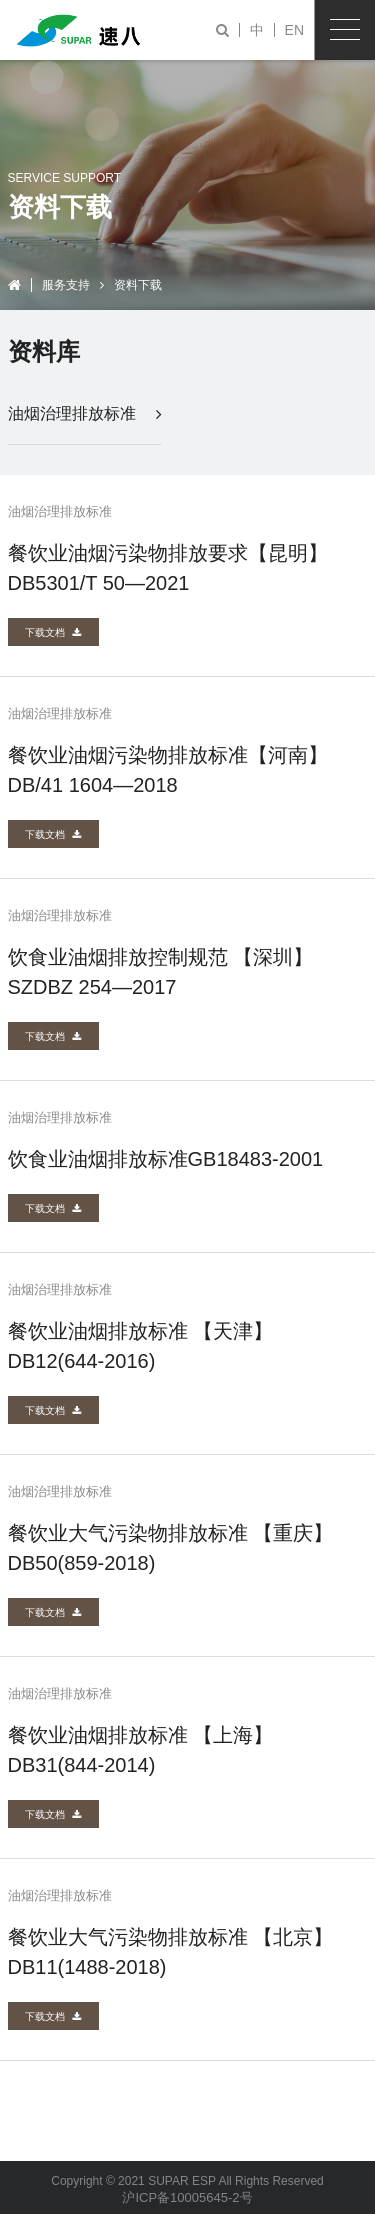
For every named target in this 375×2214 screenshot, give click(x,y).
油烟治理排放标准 (85, 413)
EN (294, 30)
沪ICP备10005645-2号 (187, 2197)
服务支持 (66, 285)
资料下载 (138, 285)
